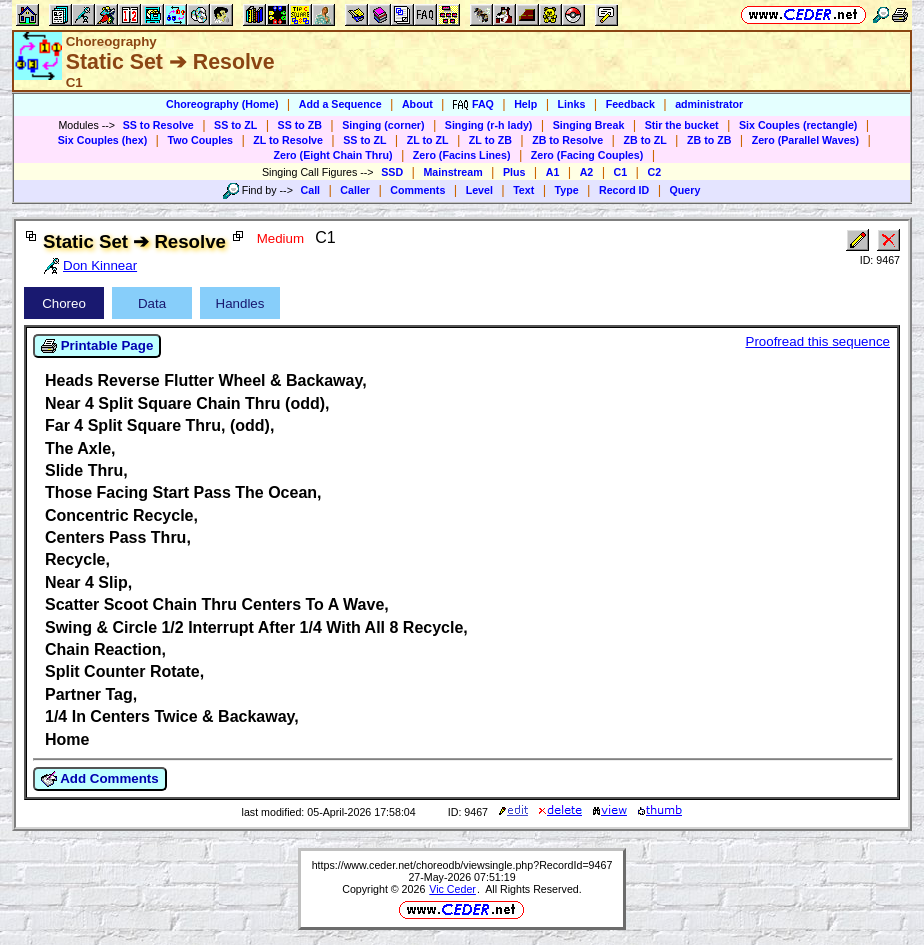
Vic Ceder (452, 889)
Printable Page (97, 346)
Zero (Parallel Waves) (805, 140)
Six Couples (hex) (102, 140)
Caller (355, 190)
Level (479, 190)
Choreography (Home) (222, 104)
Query (685, 190)
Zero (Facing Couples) (587, 155)
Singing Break (589, 125)
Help (525, 104)
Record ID (624, 190)
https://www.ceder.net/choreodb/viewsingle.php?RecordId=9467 (462, 865)
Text (523, 190)
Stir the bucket (682, 125)
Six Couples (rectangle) (798, 125)
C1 (621, 172)
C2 (654, 172)
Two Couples (200, 140)
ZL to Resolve (288, 140)
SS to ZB (300, 125)
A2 (587, 172)
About (417, 104)
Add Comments (100, 779)
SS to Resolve (158, 125)
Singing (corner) (383, 125)
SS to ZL (235, 125)
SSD (392, 172)
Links (572, 104)
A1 (553, 172)
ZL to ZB (490, 140)
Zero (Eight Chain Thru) (333, 155)
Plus (514, 172)
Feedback (630, 104)
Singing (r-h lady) (489, 125)
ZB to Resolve (567, 140)
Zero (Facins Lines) (462, 155)
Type (567, 190)
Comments (417, 190)
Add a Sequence (340, 104)
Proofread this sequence (818, 341)
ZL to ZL (428, 140)
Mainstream (452, 172)
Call (311, 190)
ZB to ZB (709, 140)
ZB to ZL (644, 140)
